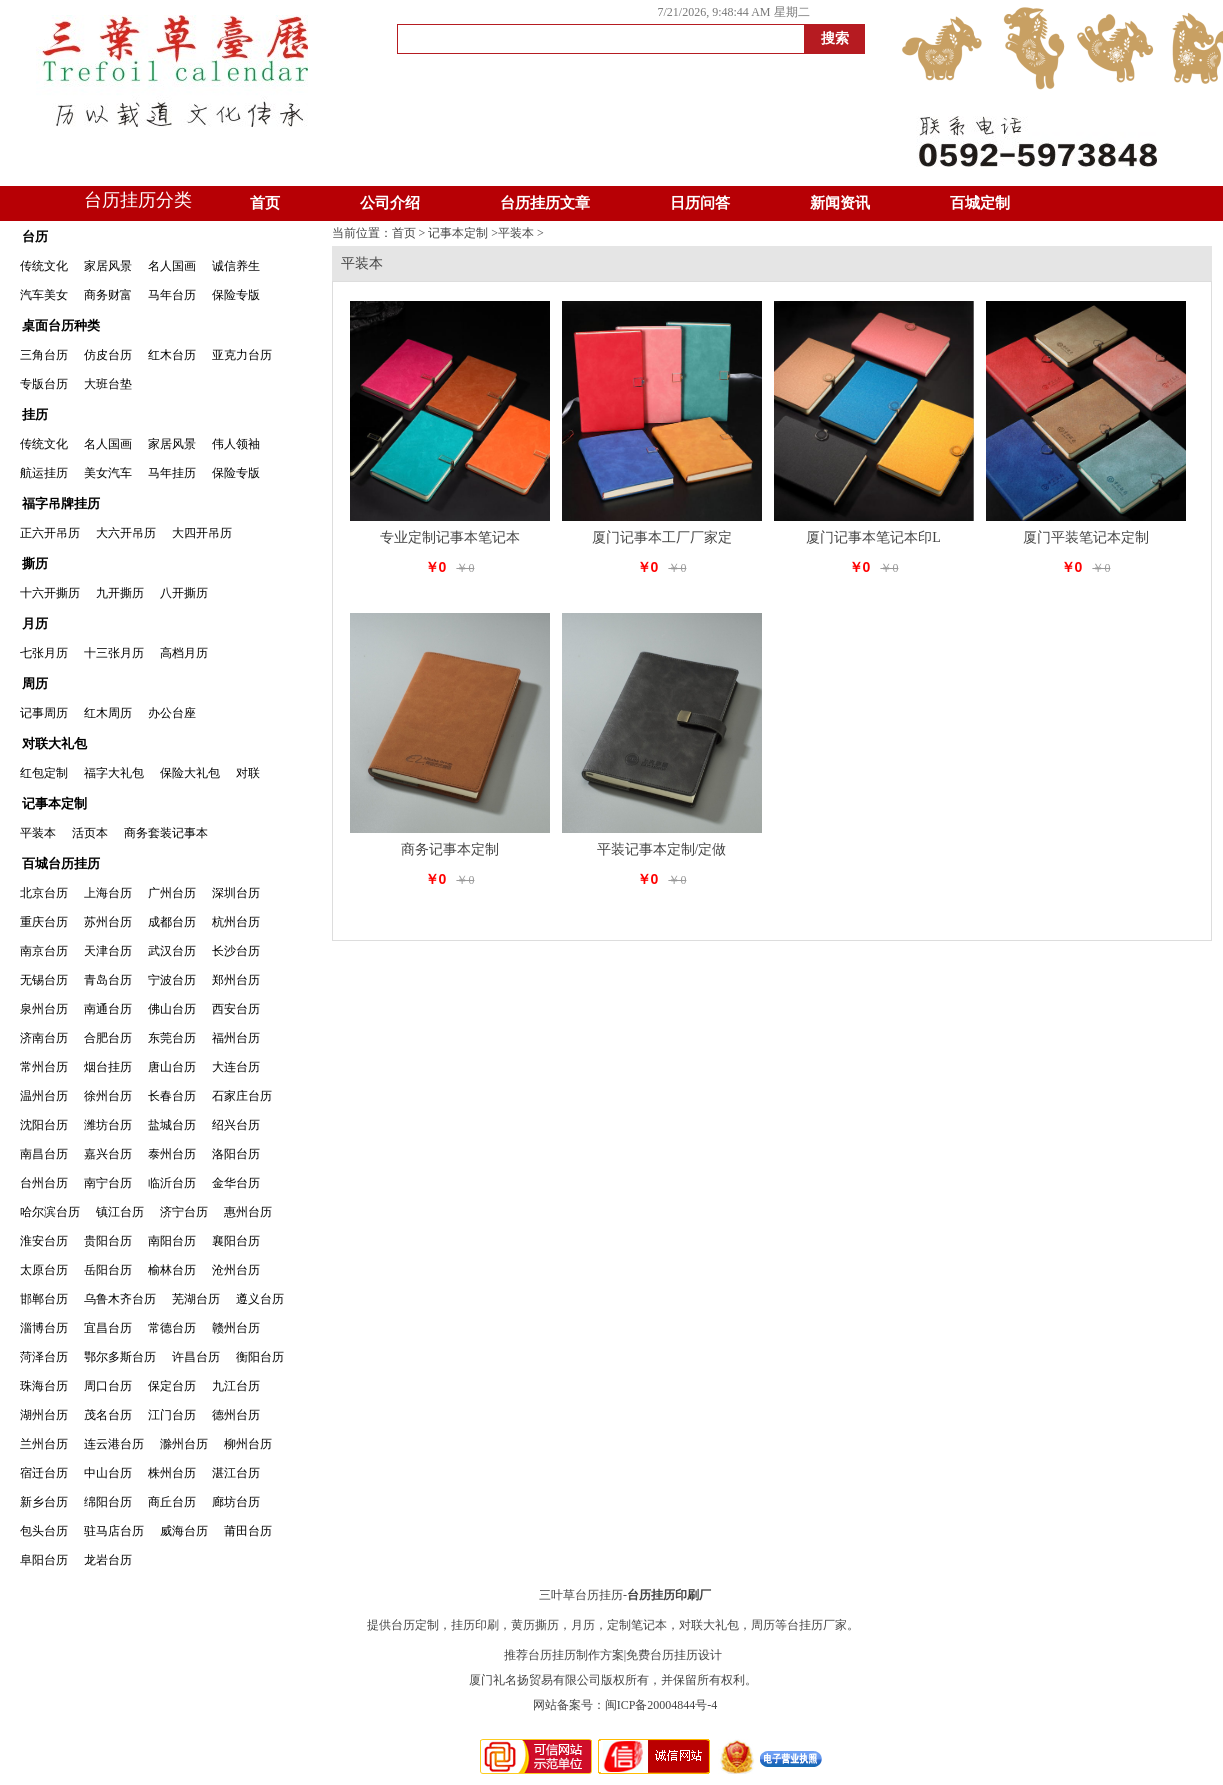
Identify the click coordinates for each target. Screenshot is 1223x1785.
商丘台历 (172, 1502)
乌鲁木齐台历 (120, 1299)
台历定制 (415, 1625)
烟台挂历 (108, 1067)
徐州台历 (108, 1096)
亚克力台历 (242, 355)
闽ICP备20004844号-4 (661, 1705)
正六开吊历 (50, 533)
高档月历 (184, 653)
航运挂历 (44, 473)
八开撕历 (184, 593)
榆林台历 (172, 1270)
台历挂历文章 (545, 203)
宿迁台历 (44, 1473)
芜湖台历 (196, 1299)
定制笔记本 (637, 1625)
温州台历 (44, 1096)
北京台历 (44, 893)
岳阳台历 (108, 1270)
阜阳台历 (44, 1560)
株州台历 (172, 1473)
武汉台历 (172, 951)
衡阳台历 (260, 1357)
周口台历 (108, 1386)
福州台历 (236, 1038)
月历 (35, 623)
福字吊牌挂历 (61, 503)
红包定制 (44, 773)
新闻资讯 (840, 203)
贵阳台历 (108, 1241)
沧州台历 (236, 1270)
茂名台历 (108, 1415)
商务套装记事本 (166, 833)
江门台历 (172, 1415)
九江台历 (236, 1386)
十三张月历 (114, 653)
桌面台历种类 (61, 325)
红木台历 (172, 355)
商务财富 (108, 295)
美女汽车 (108, 473)
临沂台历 (172, 1183)
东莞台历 (172, 1038)
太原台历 (44, 1270)
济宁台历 (184, 1212)
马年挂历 (172, 473)
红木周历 (108, 713)
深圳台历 (236, 893)
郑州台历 (236, 980)
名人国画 (172, 266)
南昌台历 (44, 1154)
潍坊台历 (108, 1125)
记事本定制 (54, 803)
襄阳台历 (236, 1241)
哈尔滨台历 (50, 1212)
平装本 (38, 833)
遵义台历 (260, 1299)
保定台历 (172, 1386)
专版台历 (44, 384)
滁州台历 (184, 1444)
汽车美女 (44, 295)
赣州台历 (236, 1328)
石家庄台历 (242, 1096)
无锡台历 (44, 980)
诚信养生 (236, 266)
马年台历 (172, 295)
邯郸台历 (44, 1299)
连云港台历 (114, 1444)
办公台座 (172, 713)
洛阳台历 (236, 1154)
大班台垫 (108, 384)
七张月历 (44, 653)
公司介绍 (390, 203)
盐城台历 (172, 1125)
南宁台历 (108, 1183)
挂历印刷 (475, 1625)
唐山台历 (172, 1067)
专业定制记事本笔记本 (450, 537)
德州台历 (236, 1415)
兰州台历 (44, 1444)
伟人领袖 (236, 444)
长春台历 (172, 1096)
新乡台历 (44, 1502)
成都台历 (172, 922)
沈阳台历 (44, 1125)
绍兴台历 (236, 1125)
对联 (248, 773)
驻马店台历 (114, 1531)
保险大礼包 (190, 773)
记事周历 (44, 713)
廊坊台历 (236, 1502)
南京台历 (44, 951)
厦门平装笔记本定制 (1086, 537)
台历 (35, 236)
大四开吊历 (202, 533)
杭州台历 (236, 922)
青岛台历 (108, 980)
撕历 (35, 563)
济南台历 (44, 1038)
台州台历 (44, 1183)
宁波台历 (172, 980)
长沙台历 (236, 951)
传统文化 (44, 266)
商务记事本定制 (450, 849)
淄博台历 (44, 1328)
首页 (265, 203)
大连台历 (236, 1067)
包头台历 (44, 1531)
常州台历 (44, 1067)
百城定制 (980, 203)
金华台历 (236, 1183)
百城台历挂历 (61, 863)
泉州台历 (44, 1009)
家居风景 (108, 266)
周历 (35, 683)
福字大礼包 (114, 773)
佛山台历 (172, 1009)
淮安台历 (44, 1241)
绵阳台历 (108, 1502)
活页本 (90, 833)
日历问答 (700, 203)
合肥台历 (108, 1038)
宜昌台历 (108, 1328)
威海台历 (184, 1531)
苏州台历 (108, 922)
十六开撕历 (50, 593)
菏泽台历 (44, 1357)
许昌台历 (196, 1357)
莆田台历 (248, 1531)
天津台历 (108, 951)
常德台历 (172, 1328)
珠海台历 (44, 1386)
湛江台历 (236, 1473)
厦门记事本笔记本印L (873, 537)
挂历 (35, 414)
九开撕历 (120, 593)
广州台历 (172, 893)
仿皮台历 (108, 355)
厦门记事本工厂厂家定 (662, 537)
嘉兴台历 (108, 1154)
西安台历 (236, 1009)
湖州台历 (44, 1415)
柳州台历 (248, 1444)
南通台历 (108, 1009)
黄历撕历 (535, 1625)
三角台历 (44, 355)
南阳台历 (172, 1241)
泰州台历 (172, 1154)
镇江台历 (120, 1212)
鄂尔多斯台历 (120, 1357)
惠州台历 (248, 1212)
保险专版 (236, 295)
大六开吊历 (126, 533)
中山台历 (108, 1473)
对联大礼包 (54, 743)
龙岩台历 (108, 1560)
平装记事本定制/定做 (662, 849)
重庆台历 (44, 922)
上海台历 (108, 893)
